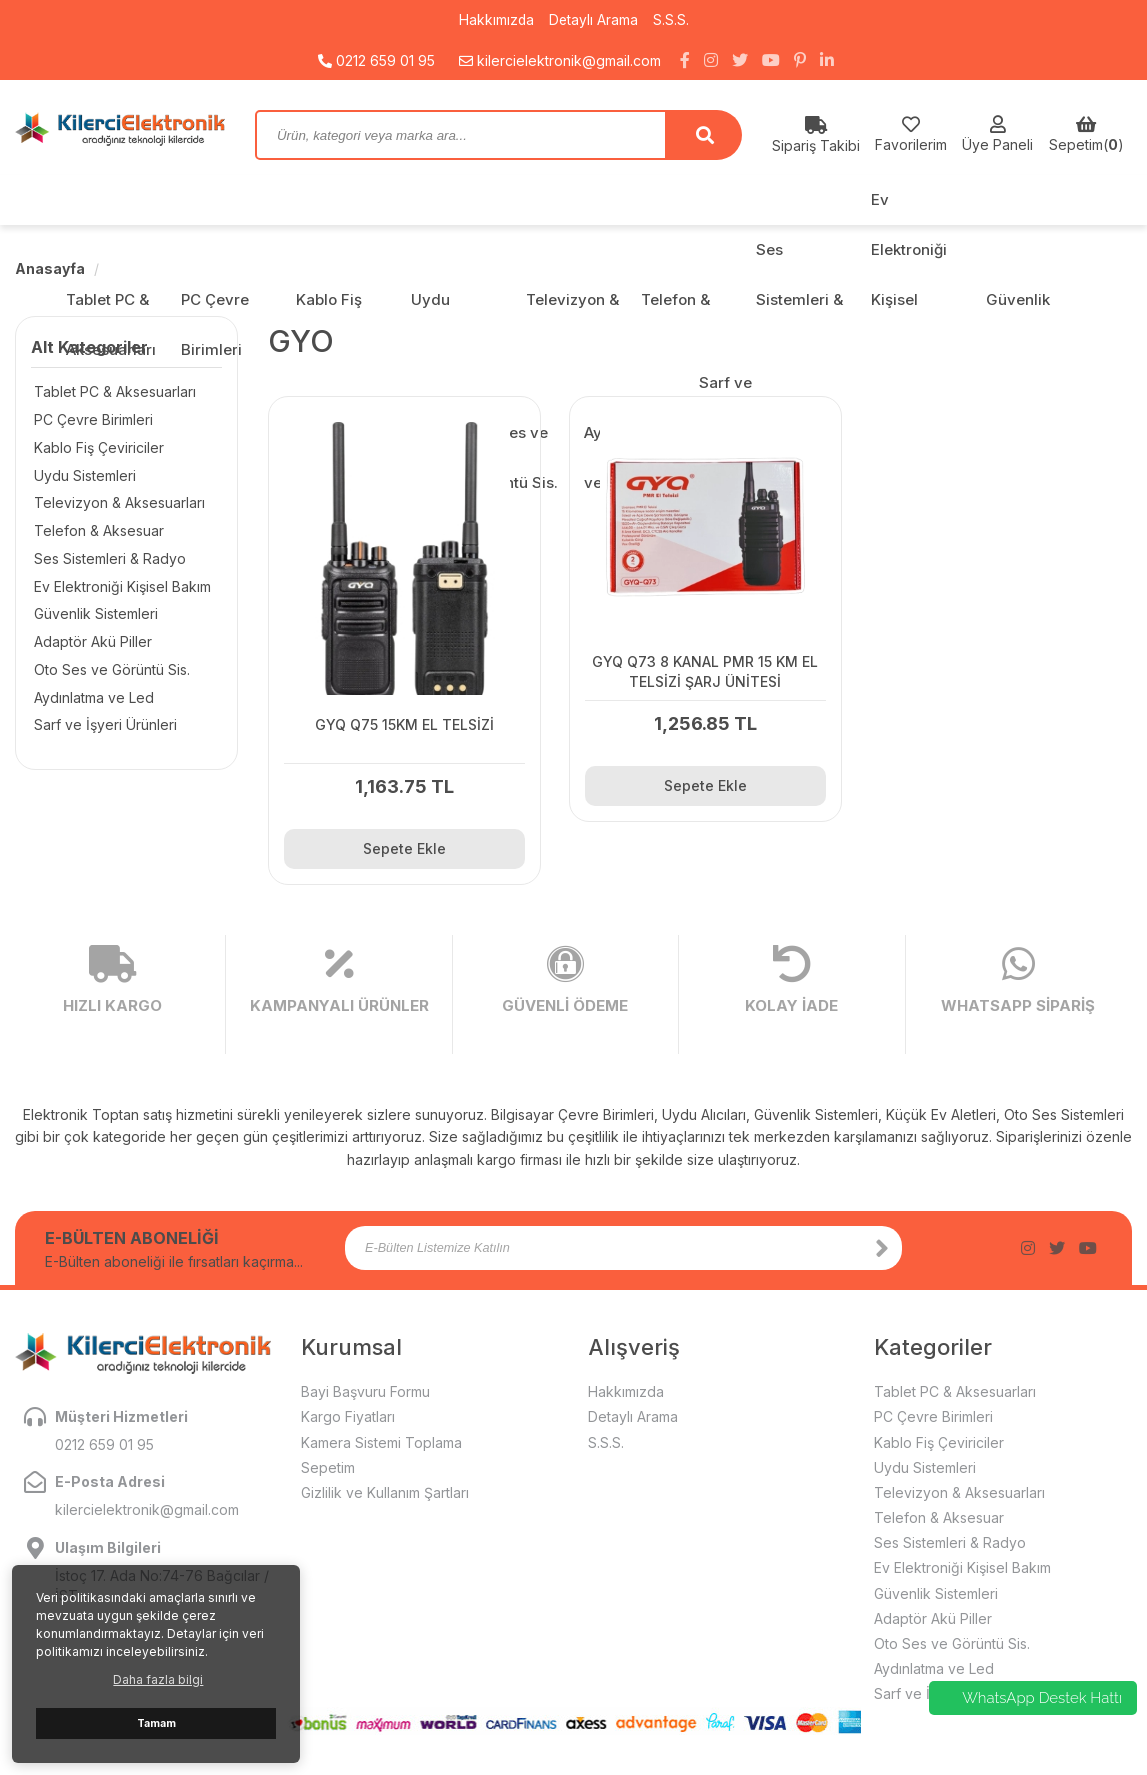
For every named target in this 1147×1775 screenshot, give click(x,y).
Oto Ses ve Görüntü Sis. (109, 671)
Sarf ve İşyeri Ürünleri (102, 727)
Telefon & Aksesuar (96, 531)
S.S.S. (672, 19)
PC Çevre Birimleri (90, 419)
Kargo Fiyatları (348, 1406)
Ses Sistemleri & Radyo (107, 559)
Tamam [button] (156, 1723)
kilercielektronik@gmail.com (560, 59)
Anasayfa (50, 268)
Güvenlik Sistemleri (93, 615)
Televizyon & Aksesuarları (116, 503)
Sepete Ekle (397, 838)
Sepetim (328, 1457)
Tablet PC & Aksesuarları (112, 391)
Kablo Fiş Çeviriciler (96, 447)
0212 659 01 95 (376, 59)
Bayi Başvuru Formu (365, 1381)
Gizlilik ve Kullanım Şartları (385, 1482)
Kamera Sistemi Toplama (381, 1431)
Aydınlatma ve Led (91, 699)
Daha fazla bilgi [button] (158, 1679)
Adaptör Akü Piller (90, 643)
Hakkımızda (496, 19)
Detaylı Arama (594, 19)
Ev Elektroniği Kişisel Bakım (119, 587)
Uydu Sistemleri (82, 475)
